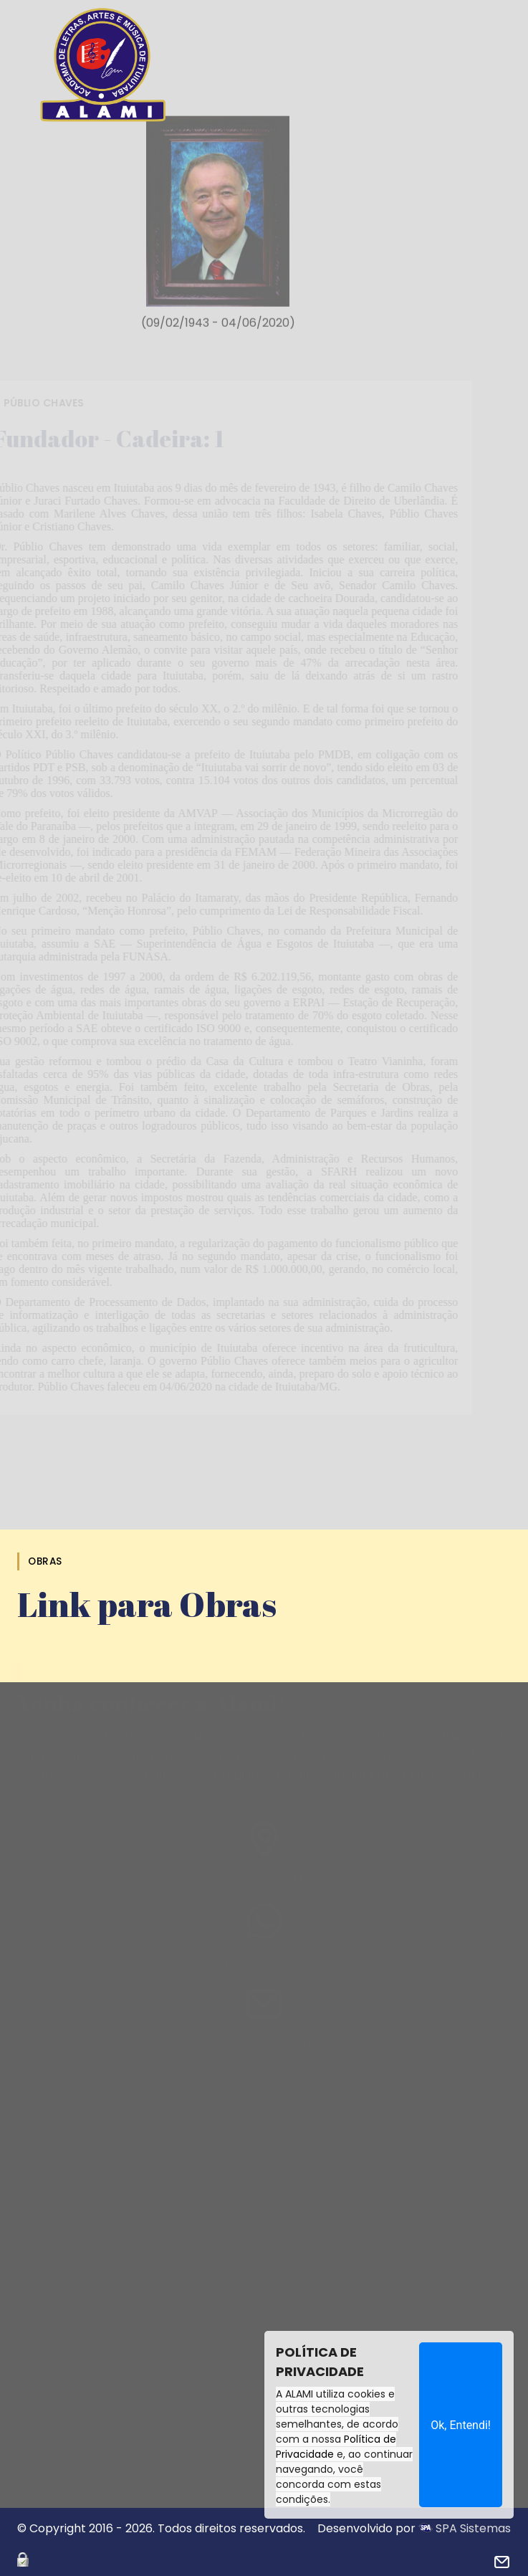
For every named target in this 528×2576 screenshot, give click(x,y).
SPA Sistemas (464, 2528)
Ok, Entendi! (461, 2425)
